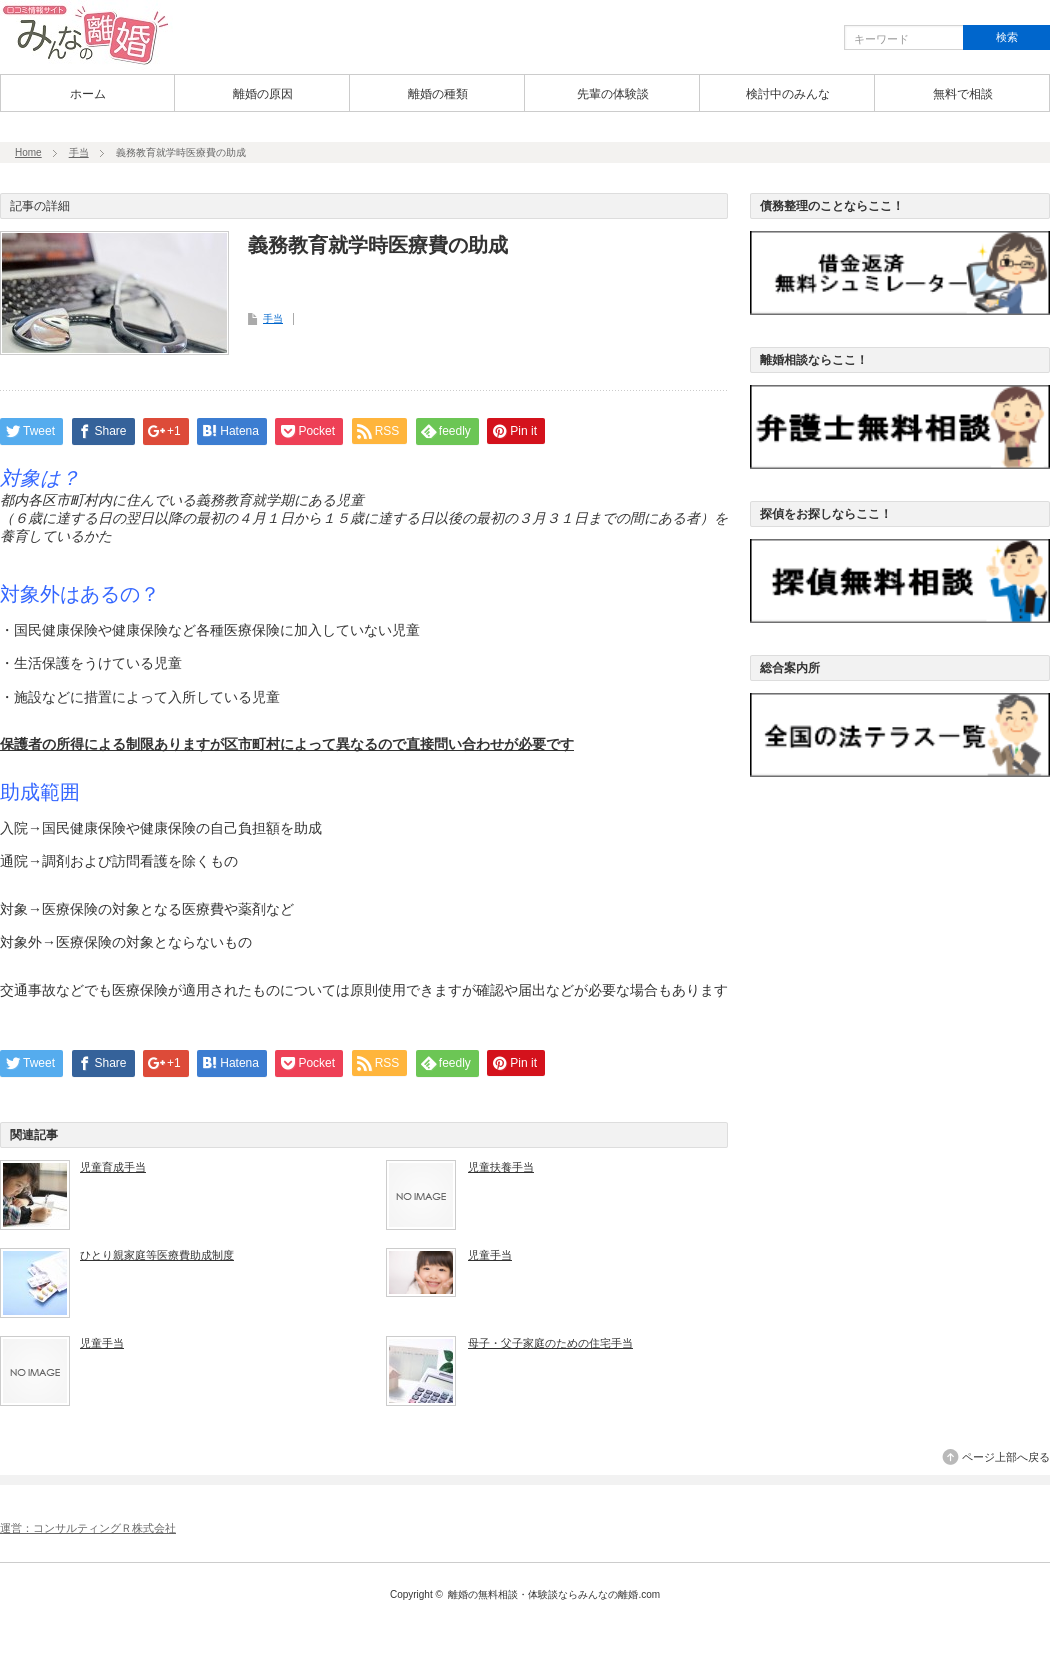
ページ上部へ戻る (1006, 1457)
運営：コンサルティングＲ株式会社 (88, 1528)
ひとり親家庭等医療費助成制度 (157, 1255)
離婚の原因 (263, 94)
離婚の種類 (438, 94)
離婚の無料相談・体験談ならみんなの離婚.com (554, 1594)
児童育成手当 (113, 1167)
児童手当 (490, 1255)
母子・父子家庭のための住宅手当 (550, 1343)
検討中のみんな (788, 94)
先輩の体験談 (613, 94)
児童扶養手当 (501, 1167)
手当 (79, 152)
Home (28, 152)
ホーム (88, 94)
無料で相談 (963, 94)
